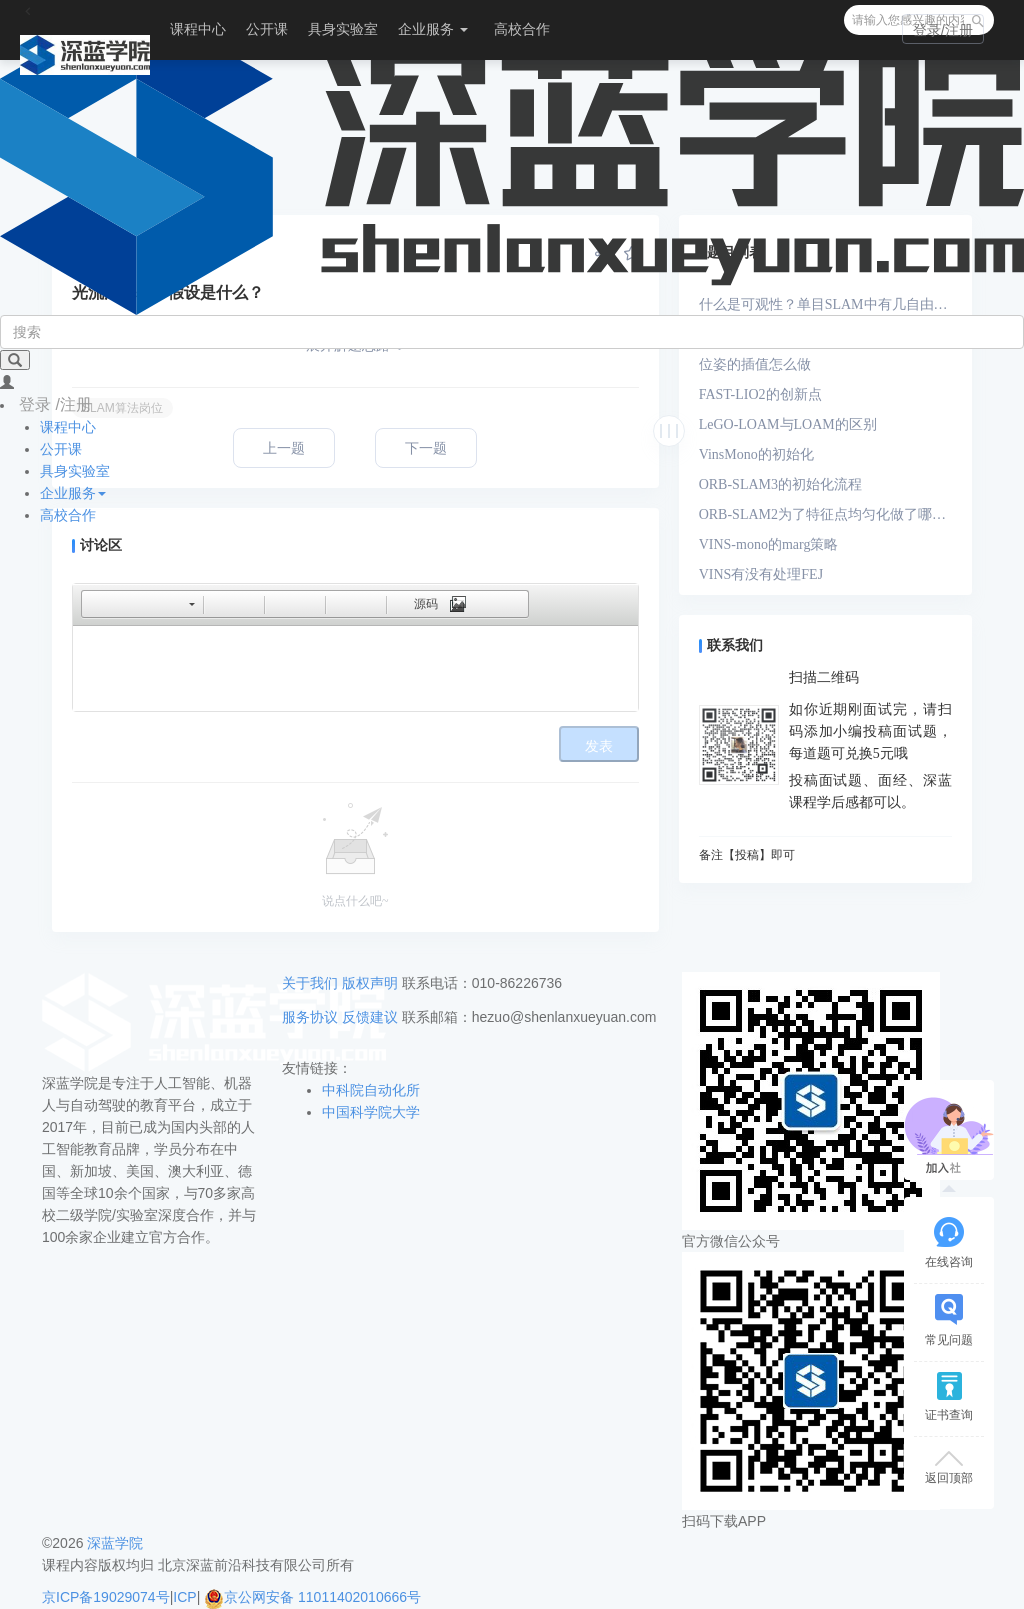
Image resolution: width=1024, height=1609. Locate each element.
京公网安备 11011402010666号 (312, 1597)
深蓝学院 (115, 1543)
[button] (96, 604)
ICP (184, 1597)
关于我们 (310, 983)
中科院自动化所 (371, 1090)
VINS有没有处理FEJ (761, 574)
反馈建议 (370, 1017)
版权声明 (370, 983)
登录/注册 (943, 30)
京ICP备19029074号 (106, 1597)
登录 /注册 (55, 404)
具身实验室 (343, 29)
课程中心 (198, 29)
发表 (599, 746)
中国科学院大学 (371, 1112)
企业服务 (433, 29)
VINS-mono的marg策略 (769, 544)
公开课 (267, 29)
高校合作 (522, 29)
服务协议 (310, 1017)
